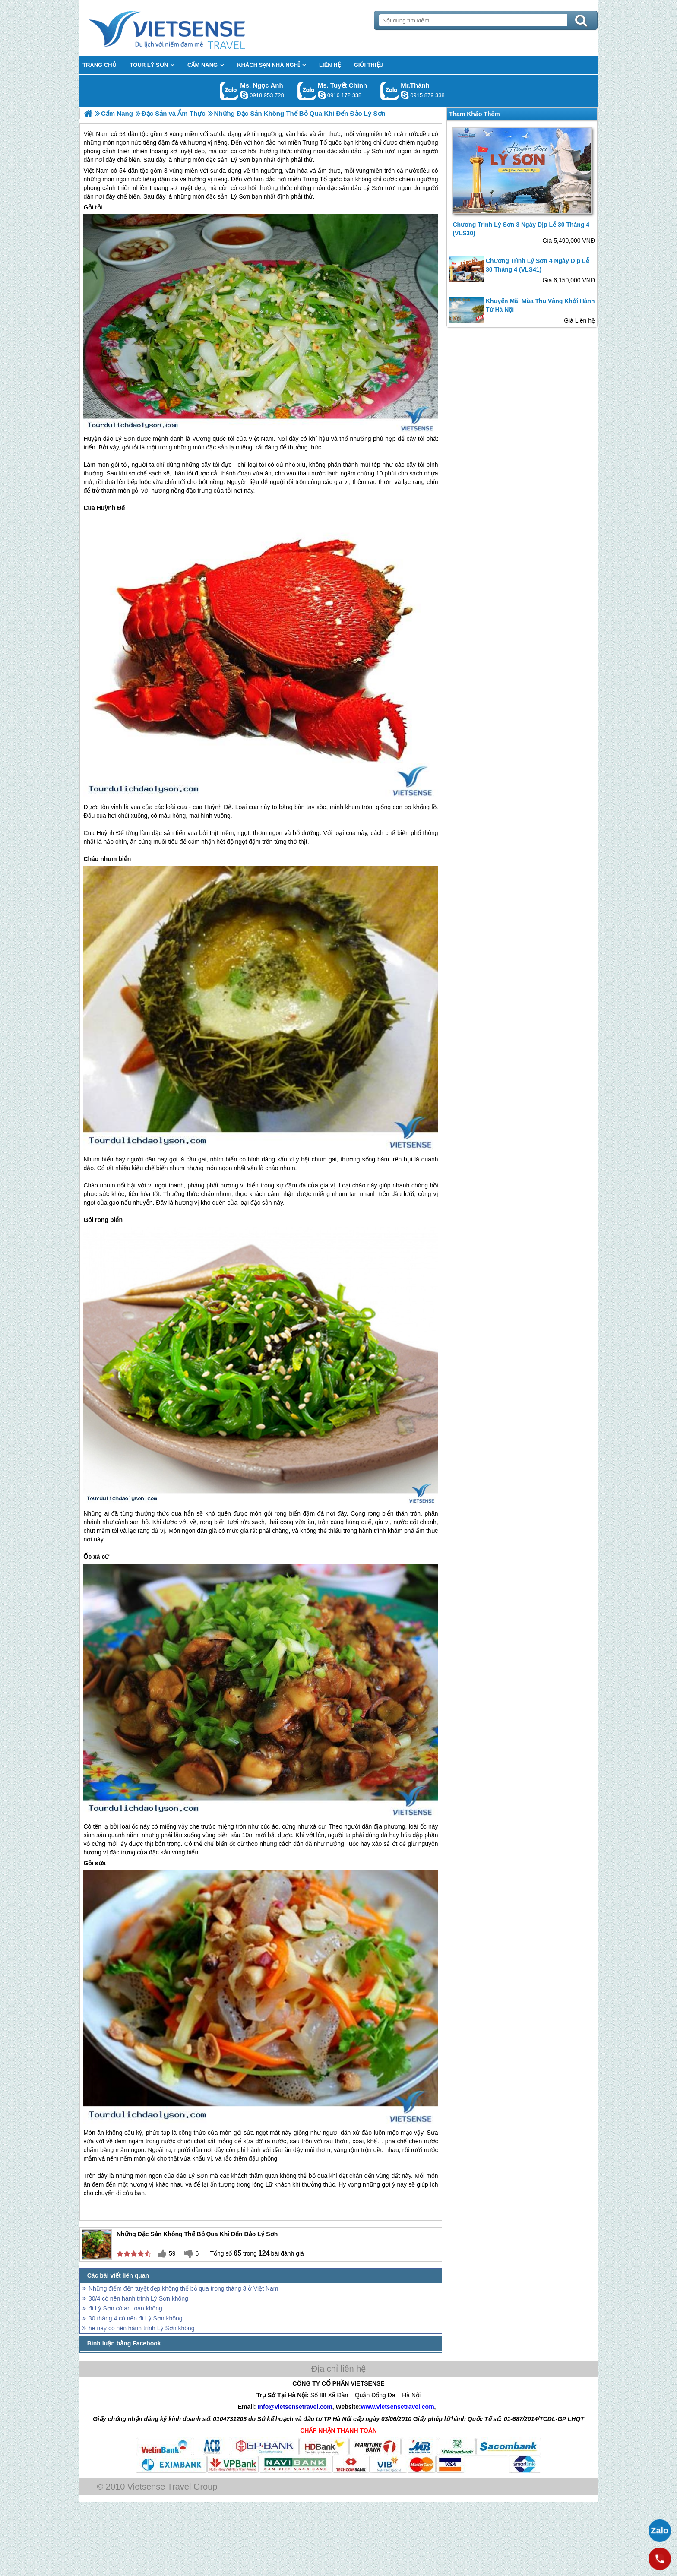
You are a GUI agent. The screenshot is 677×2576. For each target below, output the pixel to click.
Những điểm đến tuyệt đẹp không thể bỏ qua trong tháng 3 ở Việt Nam (183, 2288)
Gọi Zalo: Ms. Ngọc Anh (229, 91)
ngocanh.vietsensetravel (244, 95)
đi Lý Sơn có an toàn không (125, 2308)
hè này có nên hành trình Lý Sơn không (142, 2328)
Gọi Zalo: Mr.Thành (389, 91)
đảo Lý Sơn (367, 187)
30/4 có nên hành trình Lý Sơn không (138, 2298)
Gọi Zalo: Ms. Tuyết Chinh (306, 91)
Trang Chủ (188, 28)
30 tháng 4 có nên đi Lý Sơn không (136, 2318)
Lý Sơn (240, 196)
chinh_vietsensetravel (321, 95)
